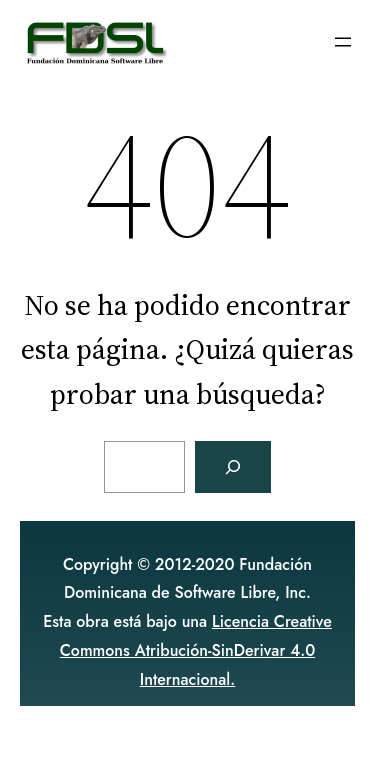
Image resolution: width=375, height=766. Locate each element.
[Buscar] (233, 467)
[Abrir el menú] (343, 42)
